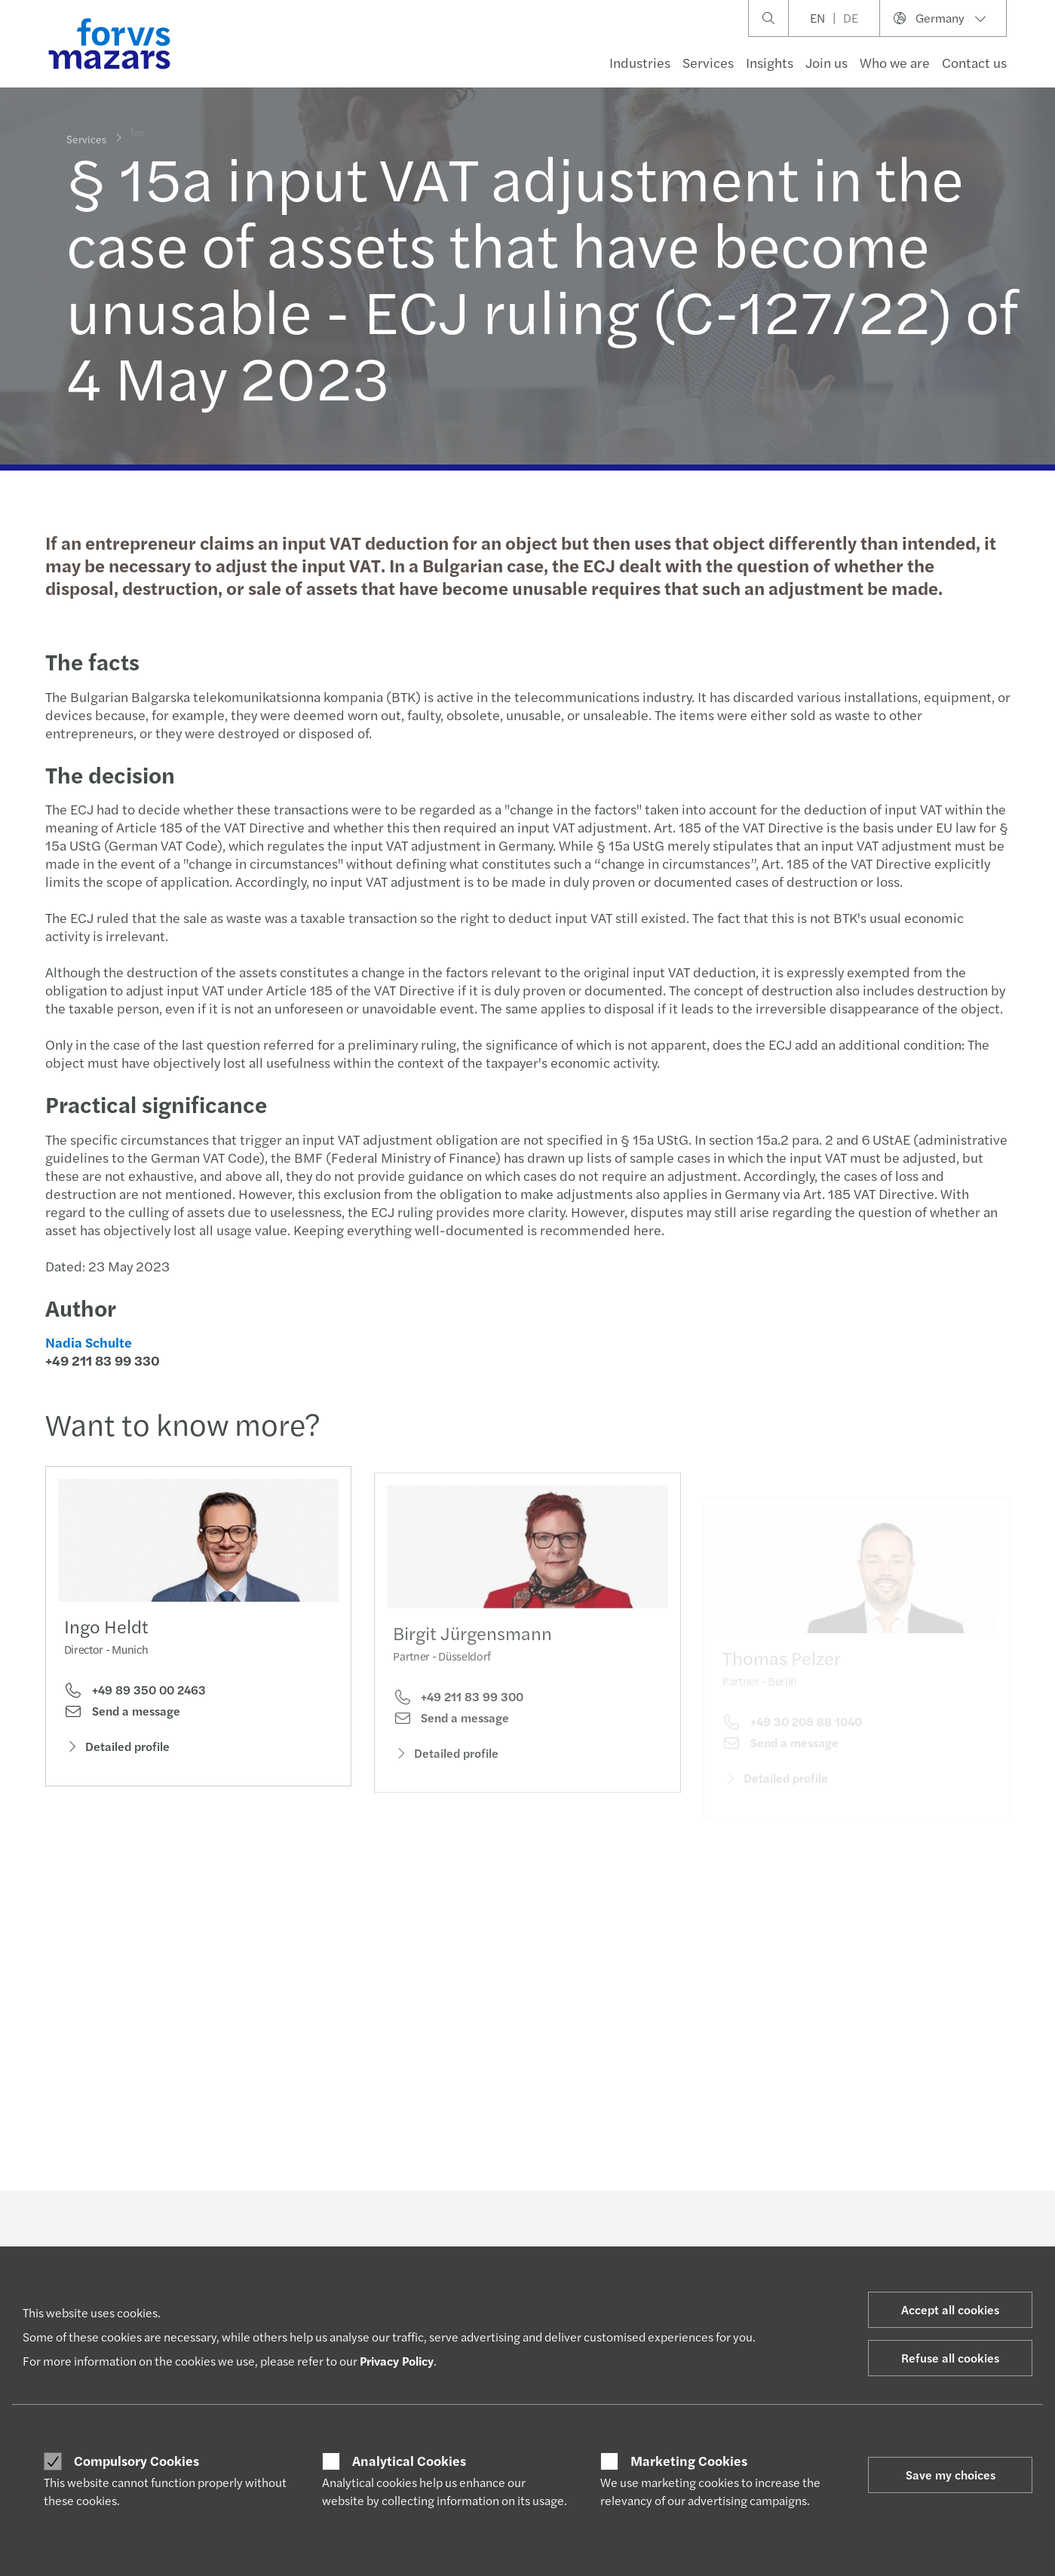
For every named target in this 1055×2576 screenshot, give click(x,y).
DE (850, 17)
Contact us (974, 62)
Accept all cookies (950, 2309)
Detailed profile (117, 1750)
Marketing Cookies (688, 2460)
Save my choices (950, 2474)
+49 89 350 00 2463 (135, 1694)
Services (708, 62)
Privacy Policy (397, 2360)
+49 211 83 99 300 (458, 1717)
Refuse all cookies (950, 2357)
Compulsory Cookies (136, 2460)
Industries (639, 62)
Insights (769, 62)
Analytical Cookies (409, 2460)
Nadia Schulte (86, 1341)
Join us (826, 62)
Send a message (122, 1715)
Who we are (895, 62)
